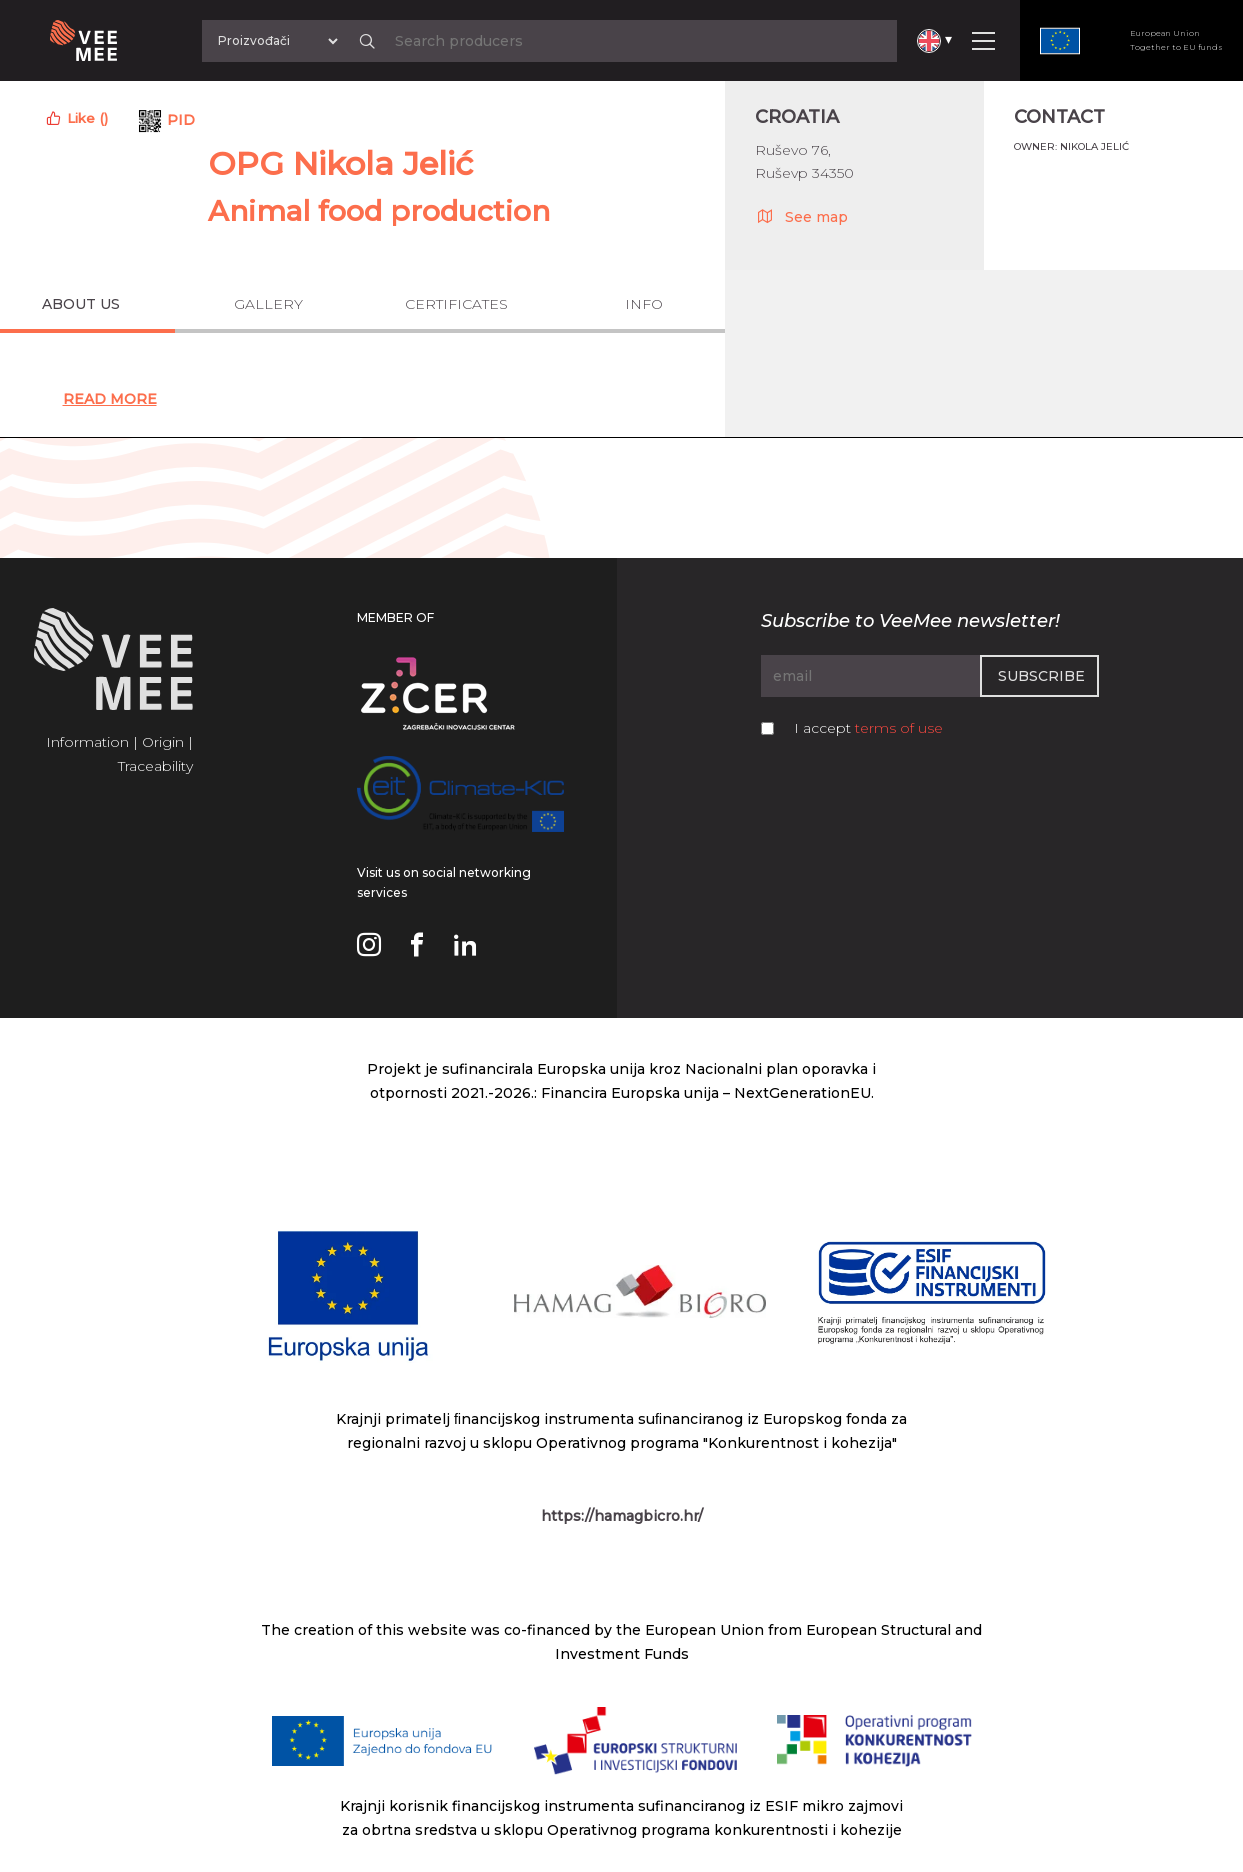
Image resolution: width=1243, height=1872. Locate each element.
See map (801, 216)
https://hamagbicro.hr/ (622, 1516)
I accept (868, 728)
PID (181, 120)
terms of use (899, 728)
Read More (110, 399)
